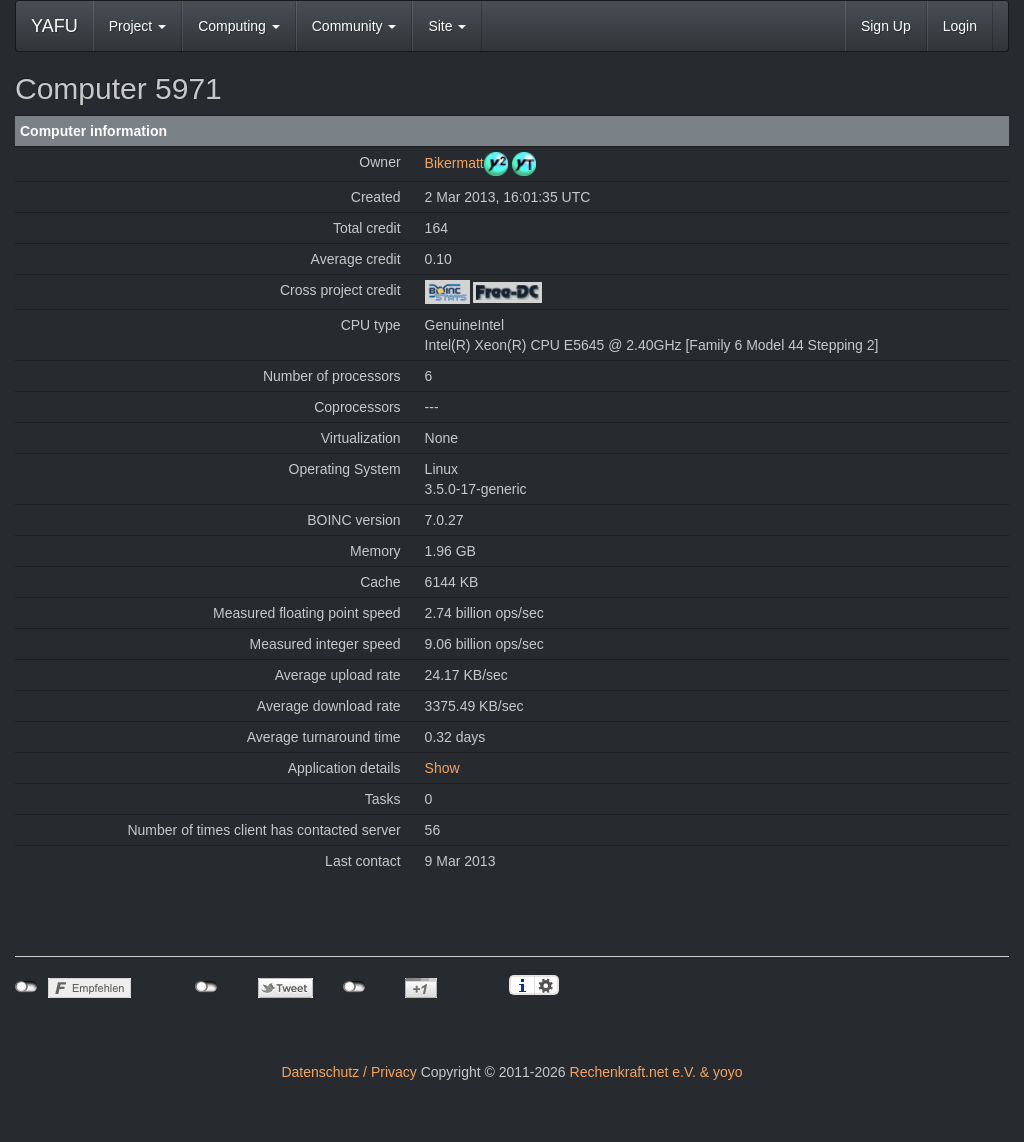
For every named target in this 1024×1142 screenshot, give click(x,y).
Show (442, 768)
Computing (239, 26)
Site (447, 26)
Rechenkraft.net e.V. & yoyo (656, 1072)
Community (354, 26)
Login (960, 26)
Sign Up (886, 26)
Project (137, 26)
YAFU (54, 26)
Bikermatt (454, 163)
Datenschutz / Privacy (348, 1072)
